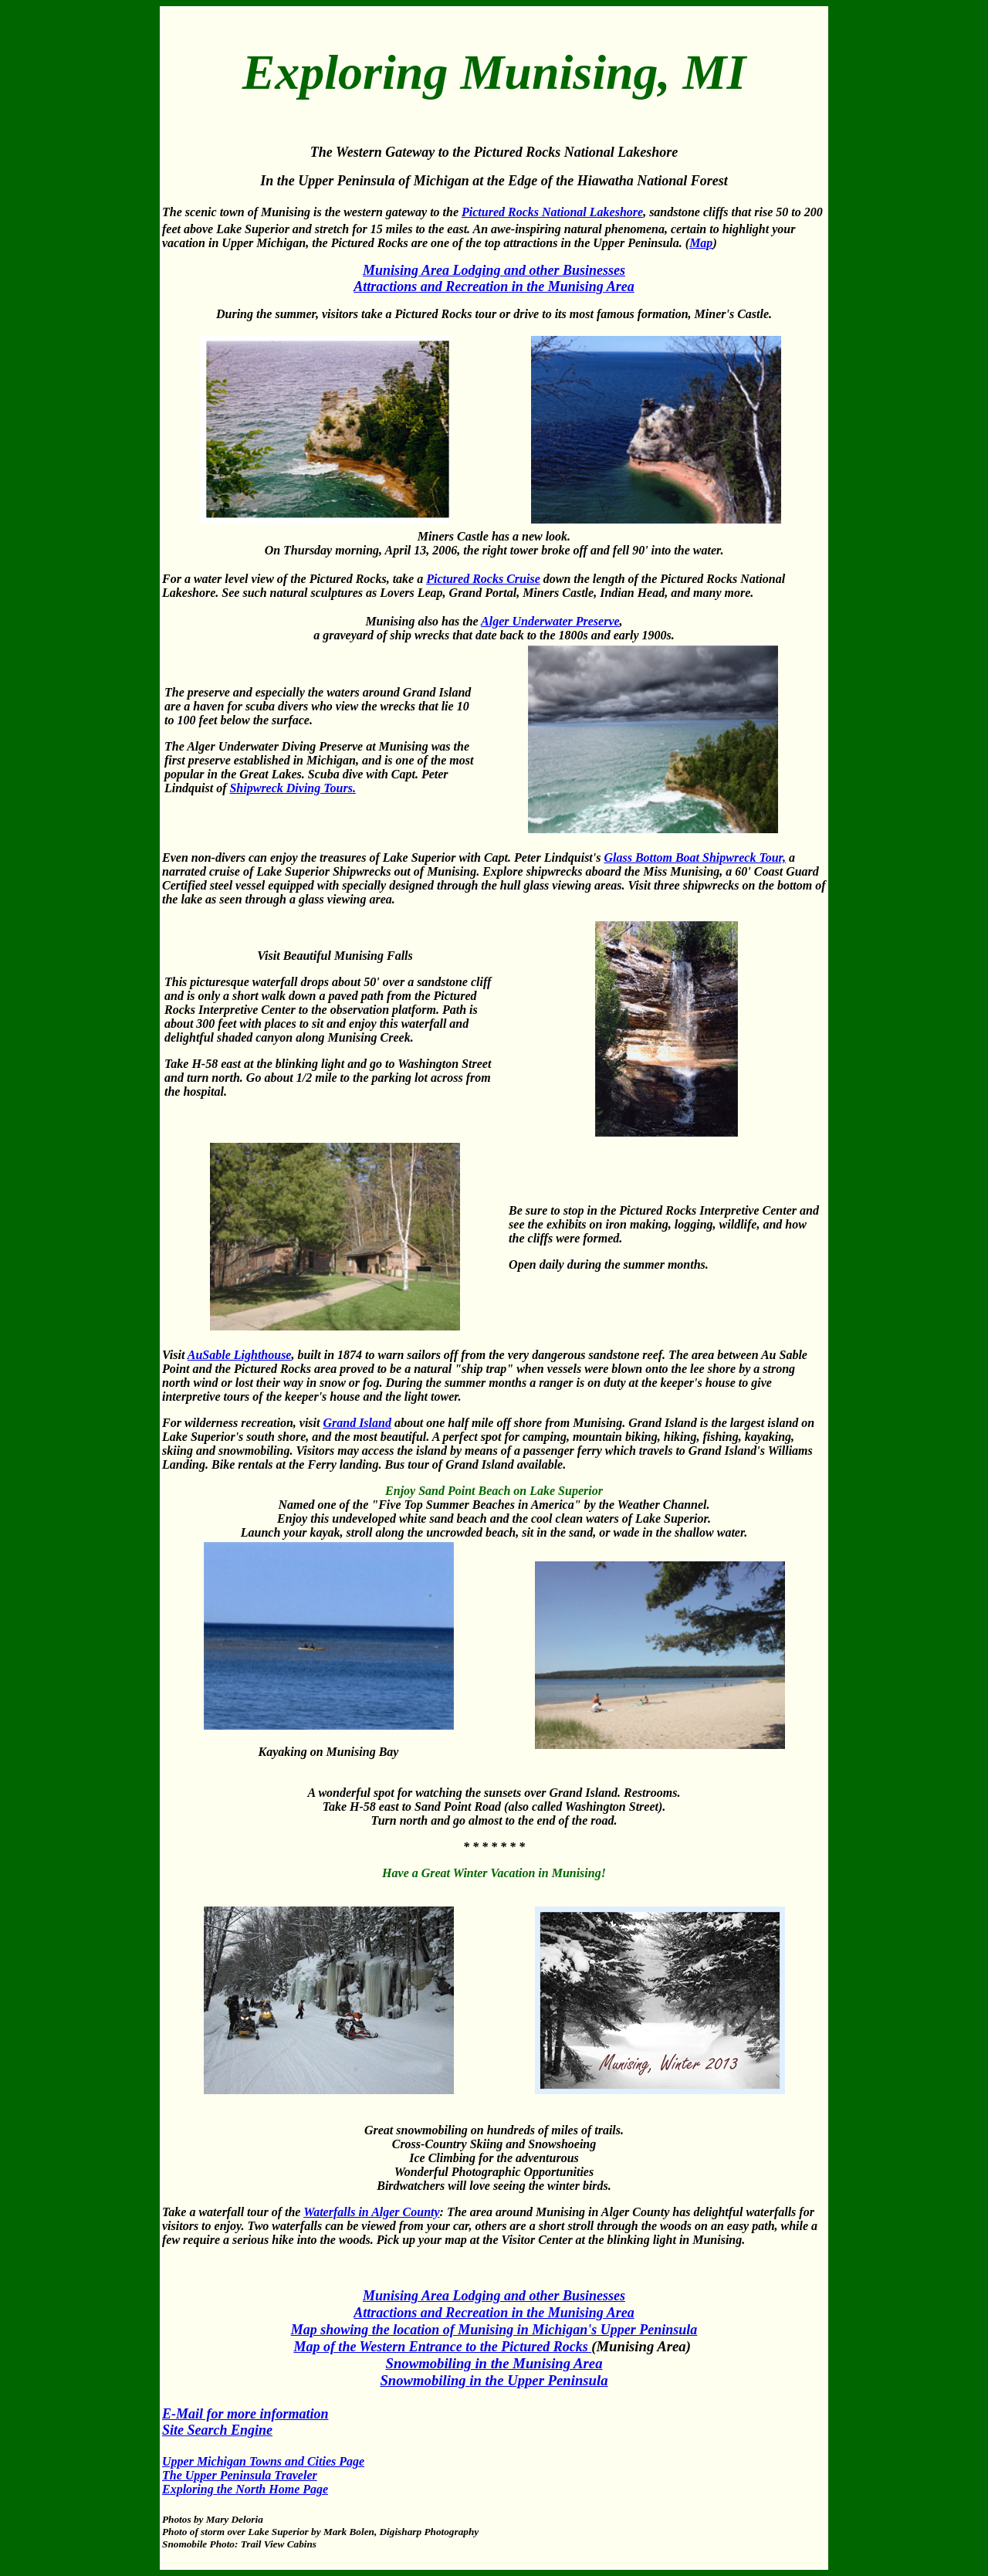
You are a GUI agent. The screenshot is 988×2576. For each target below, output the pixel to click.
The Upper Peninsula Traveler (239, 2475)
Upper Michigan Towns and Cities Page (263, 2461)
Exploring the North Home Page (245, 2489)
